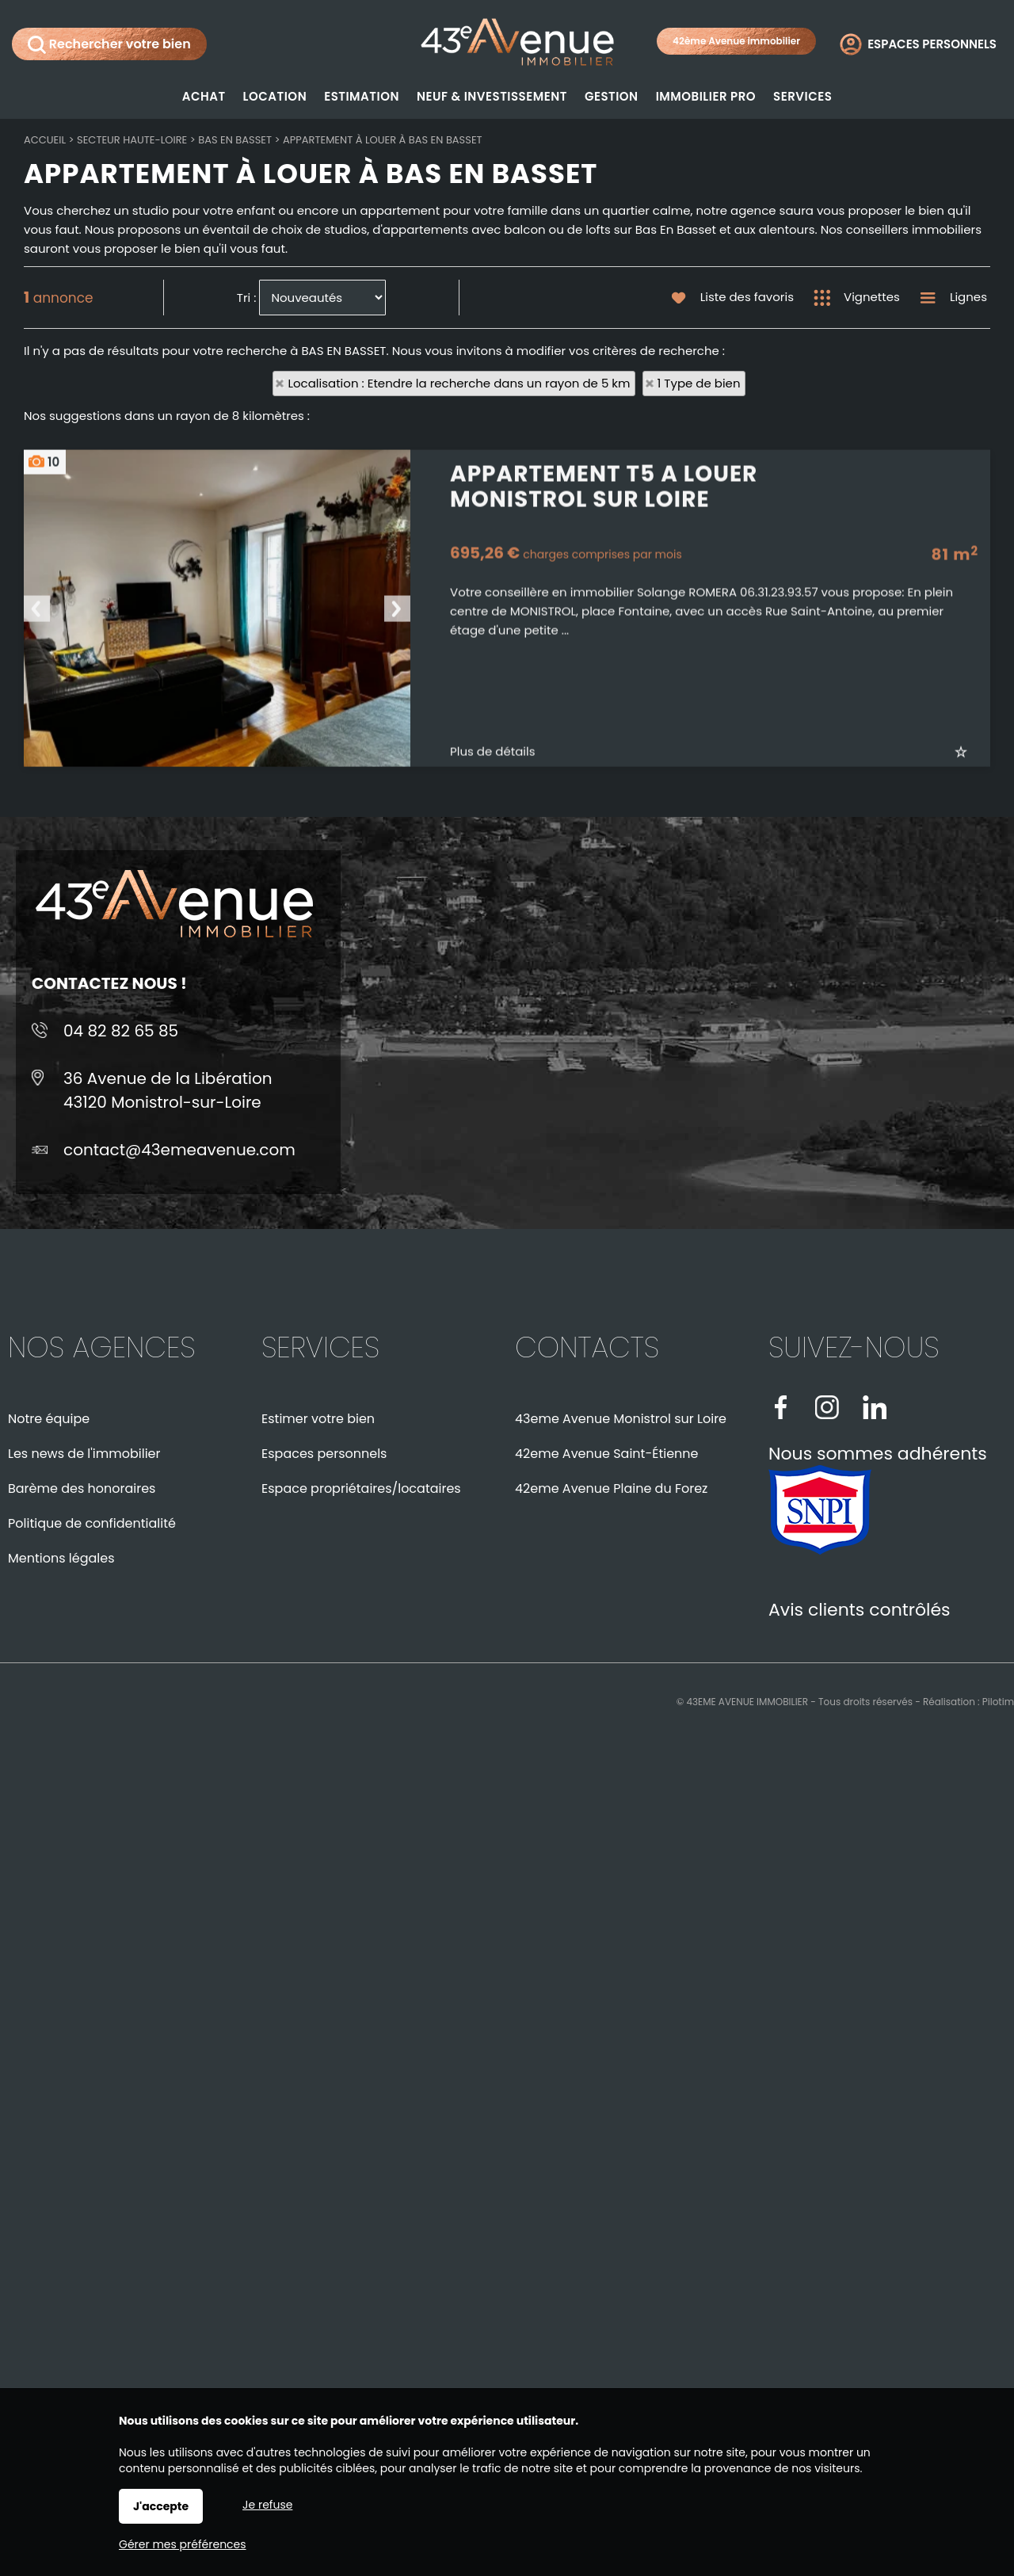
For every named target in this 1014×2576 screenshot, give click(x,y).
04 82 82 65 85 (120, 1031)
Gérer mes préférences (182, 2544)
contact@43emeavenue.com (179, 1150)
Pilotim (998, 1701)
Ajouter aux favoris (972, 904)
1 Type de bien (699, 383)
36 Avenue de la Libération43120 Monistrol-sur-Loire (168, 1090)
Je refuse (267, 2505)
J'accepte (161, 2506)
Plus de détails (493, 903)
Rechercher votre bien (109, 44)
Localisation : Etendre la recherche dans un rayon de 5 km (459, 383)
